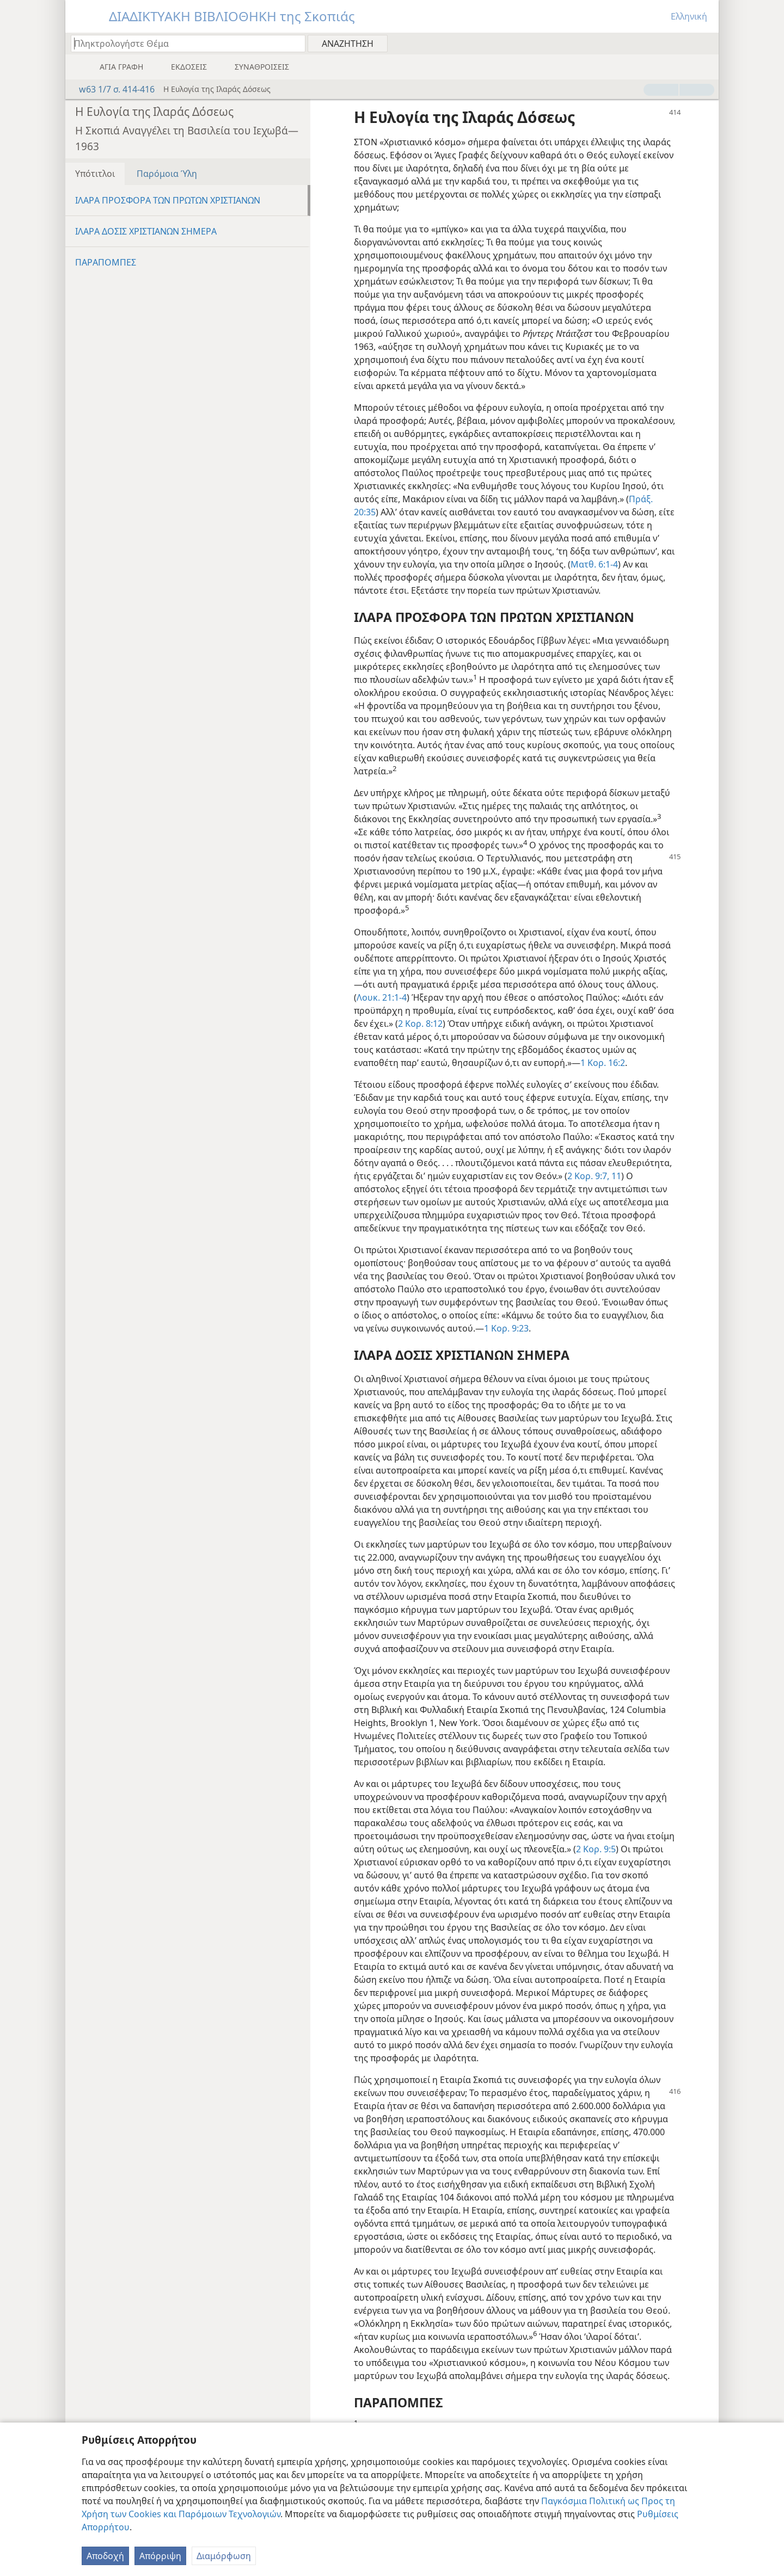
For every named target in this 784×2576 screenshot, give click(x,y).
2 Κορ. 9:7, (588, 1176)
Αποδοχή (105, 2556)
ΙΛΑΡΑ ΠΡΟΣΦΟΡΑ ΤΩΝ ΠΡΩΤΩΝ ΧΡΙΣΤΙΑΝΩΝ (167, 200)
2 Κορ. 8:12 (420, 1024)
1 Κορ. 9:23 (506, 1328)
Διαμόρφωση (224, 2556)
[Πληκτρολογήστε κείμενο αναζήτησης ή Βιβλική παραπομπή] (183, 43)
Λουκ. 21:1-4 (382, 997)
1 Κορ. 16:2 (602, 1063)
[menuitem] (706, 43)
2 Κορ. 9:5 (596, 1849)
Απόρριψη (160, 2556)
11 (615, 1176)
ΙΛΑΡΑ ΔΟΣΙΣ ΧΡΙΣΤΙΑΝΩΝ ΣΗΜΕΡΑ (146, 231)
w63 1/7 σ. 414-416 (111, 89)
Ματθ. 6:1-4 (594, 564)
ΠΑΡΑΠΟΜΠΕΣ (105, 262)
